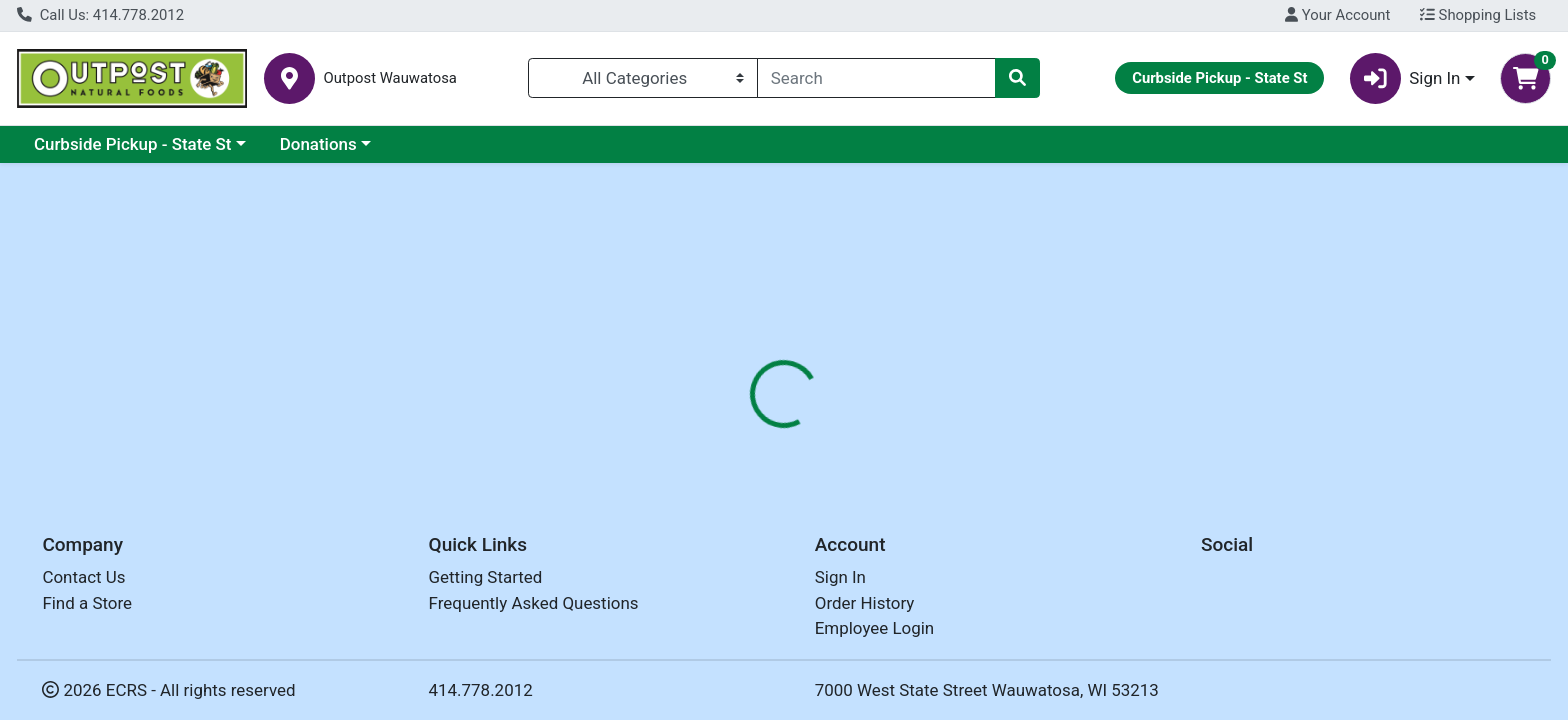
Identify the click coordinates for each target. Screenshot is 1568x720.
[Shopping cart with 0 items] (1525, 78)
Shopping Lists (1478, 15)
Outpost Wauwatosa (389, 78)
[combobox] (876, 78)
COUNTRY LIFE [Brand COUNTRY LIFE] (917, 560)
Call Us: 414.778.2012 (100, 15)
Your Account (1337, 15)
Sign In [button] (1405, 78)
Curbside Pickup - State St (133, 144)
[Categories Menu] (643, 78)
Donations (318, 144)
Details (709, 435)
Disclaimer (803, 435)
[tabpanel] (1110, 556)
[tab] (709, 434)
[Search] (876, 78)
